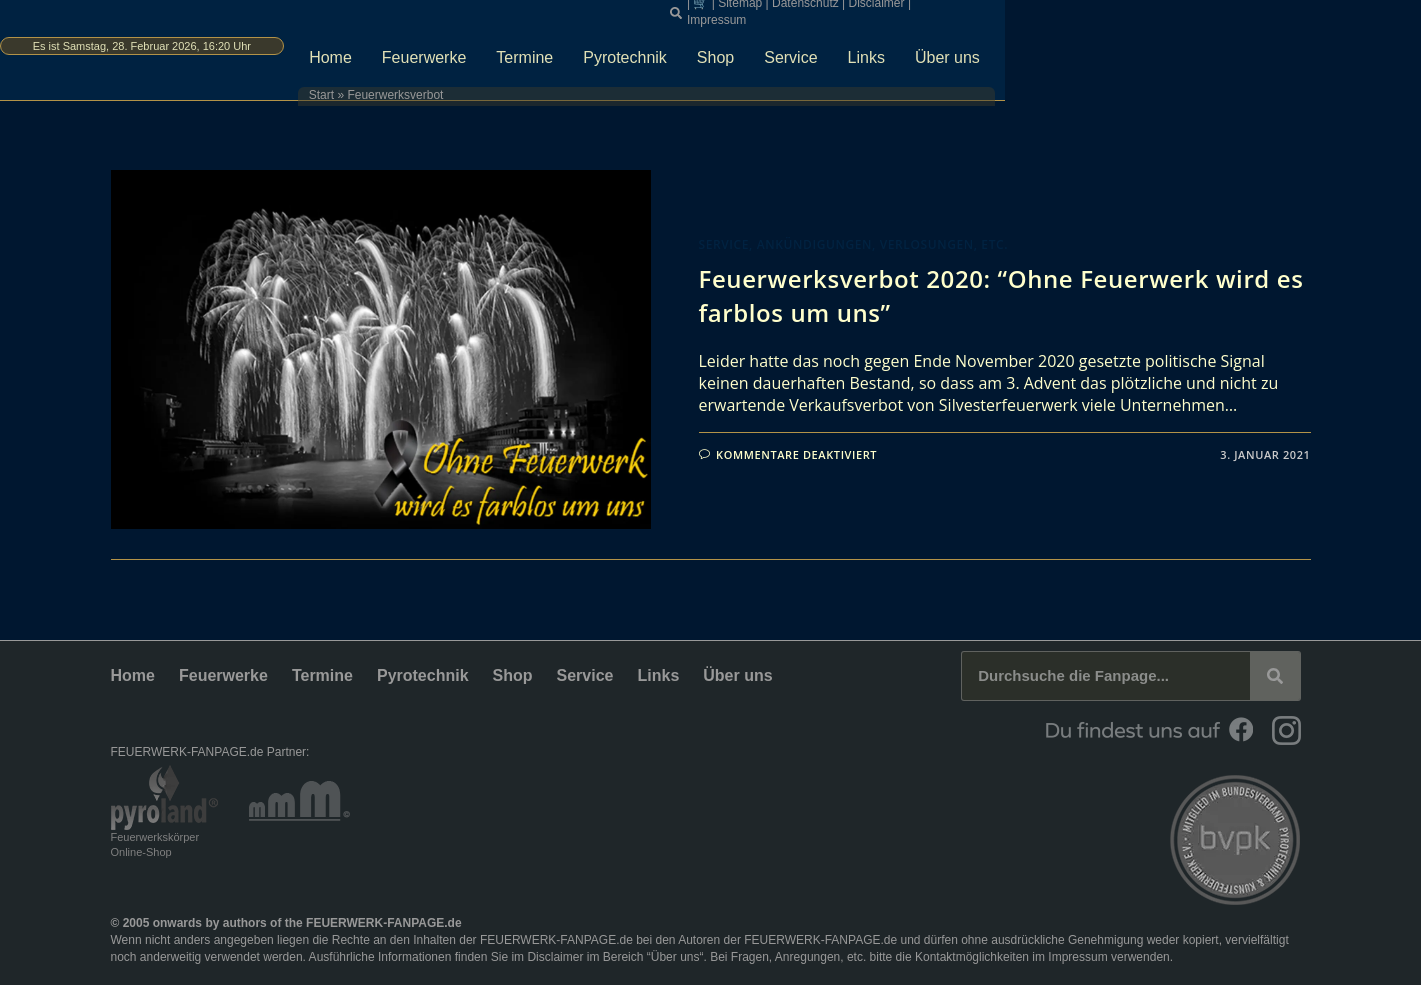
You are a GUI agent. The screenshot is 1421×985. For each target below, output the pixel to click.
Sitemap (984, 10)
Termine (760, 46)
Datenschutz (1049, 10)
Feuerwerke (659, 46)
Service (1026, 46)
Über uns (1182, 46)
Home (565, 46)
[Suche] (1275, 676)
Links (1101, 46)
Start (486, 85)
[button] (920, 11)
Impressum (1187, 10)
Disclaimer (1120, 10)
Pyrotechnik (861, 46)
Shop (950, 46)
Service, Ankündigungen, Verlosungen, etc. (854, 244)
